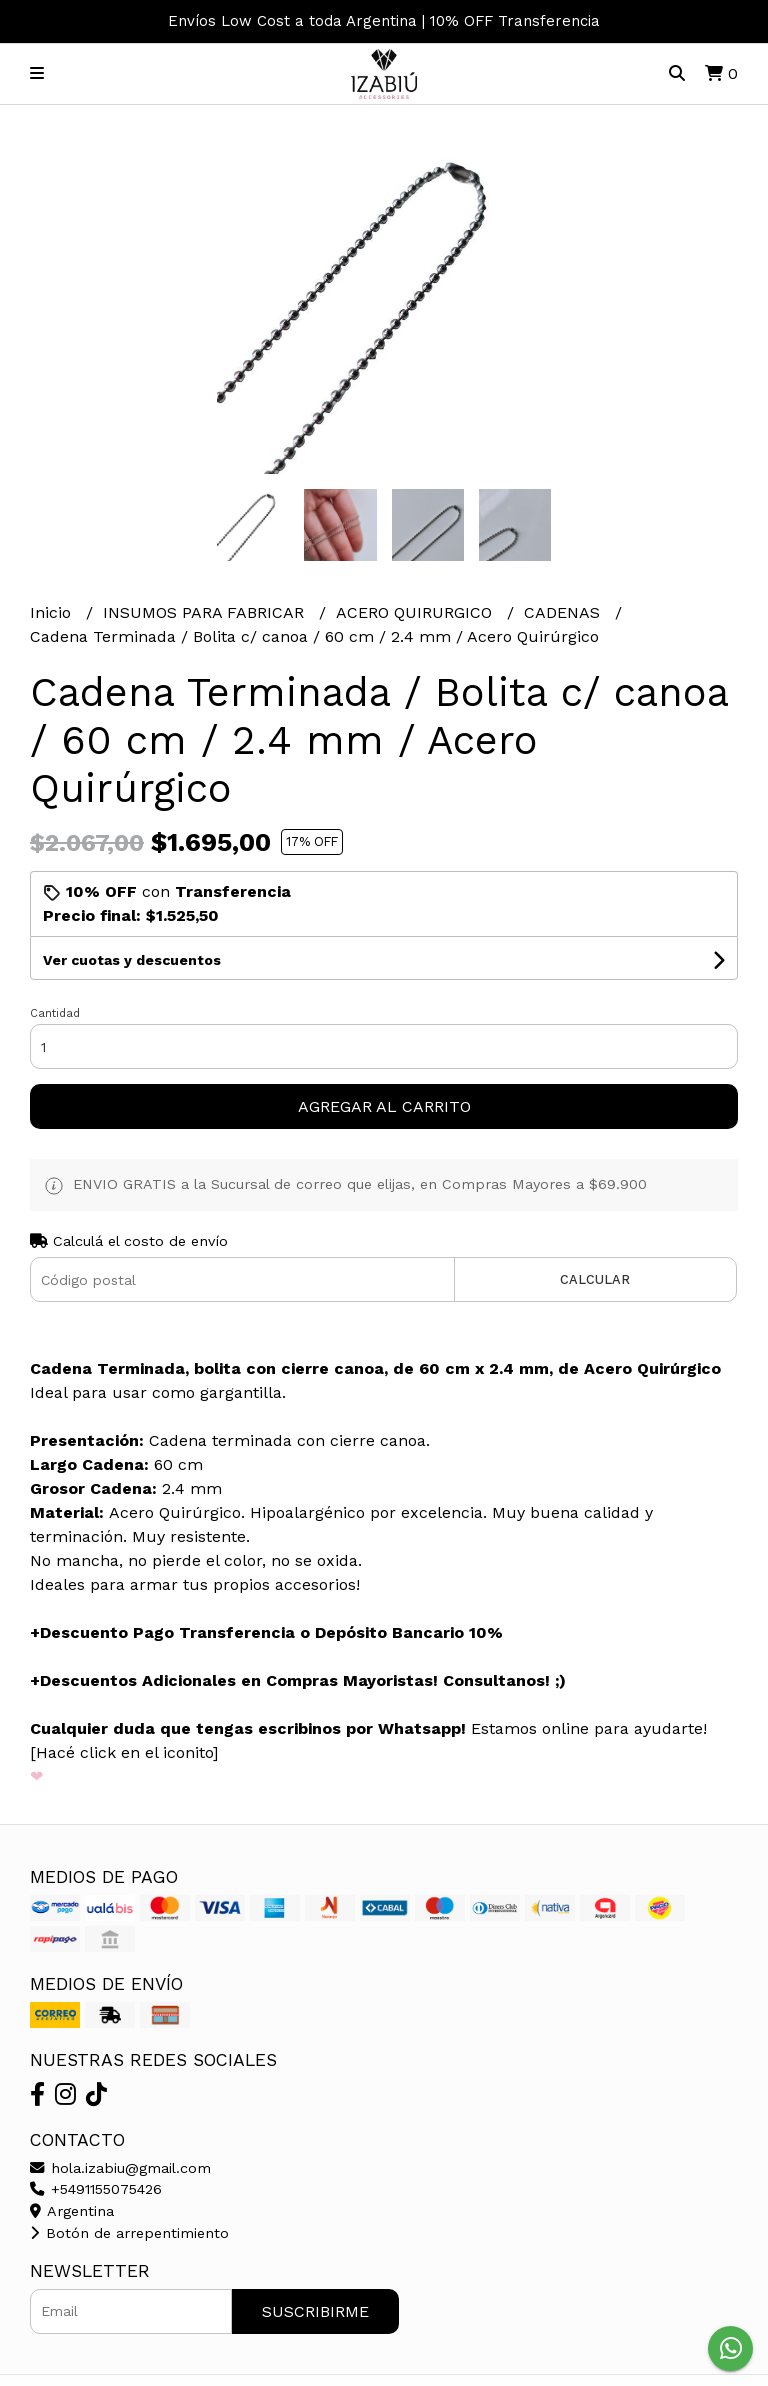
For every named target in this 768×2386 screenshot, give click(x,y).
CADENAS (564, 612)
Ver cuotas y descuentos (132, 960)
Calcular (595, 1279)
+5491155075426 (96, 2189)
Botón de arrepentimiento (129, 2233)
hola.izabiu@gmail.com (120, 2168)
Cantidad (55, 1013)
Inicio (53, 612)
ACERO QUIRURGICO (416, 612)
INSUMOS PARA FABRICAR (206, 612)
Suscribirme (315, 2311)
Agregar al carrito (384, 1106)
